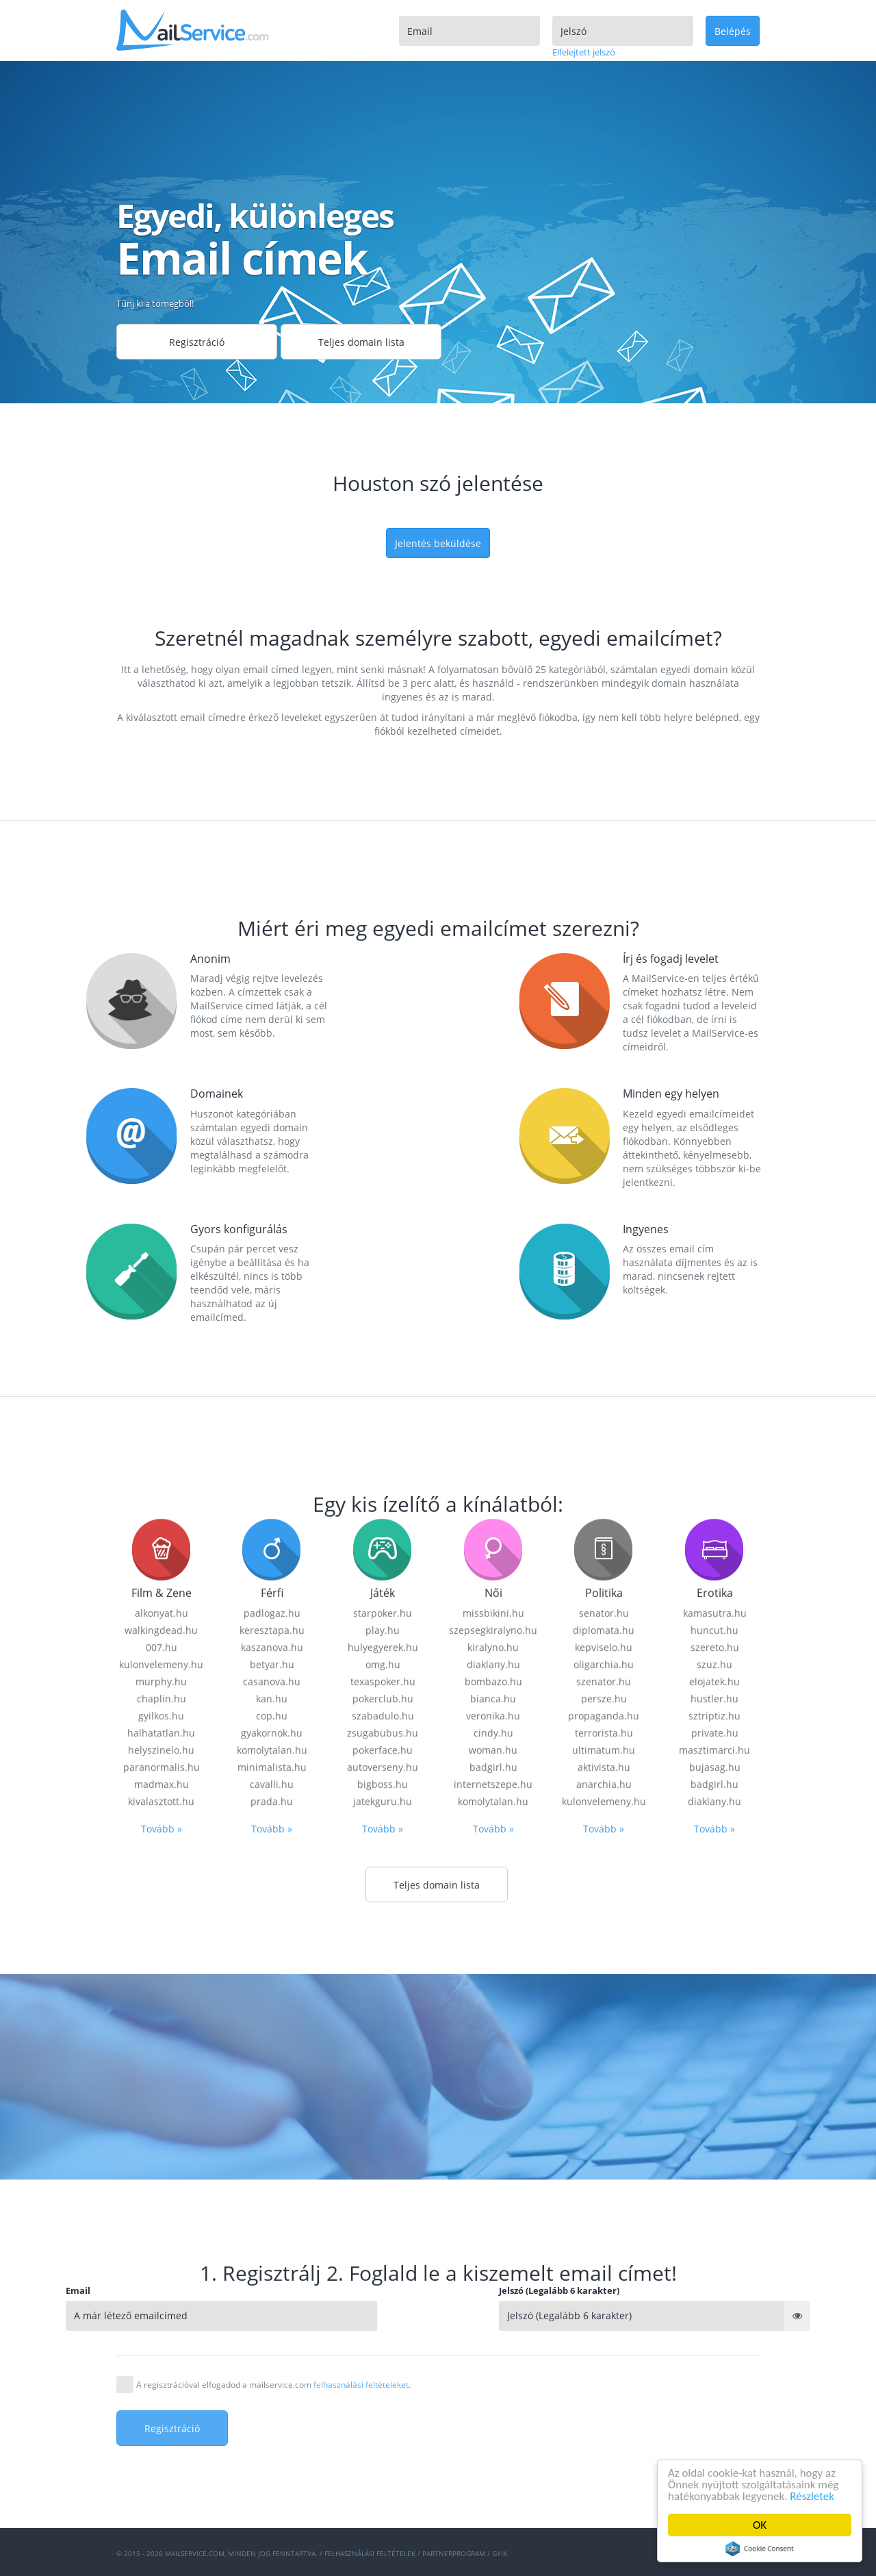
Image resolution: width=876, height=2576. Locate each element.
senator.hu (604, 2299)
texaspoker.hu (382, 2368)
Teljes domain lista (361, 342)
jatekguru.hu (382, 2488)
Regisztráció (196, 342)
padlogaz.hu (272, 2299)
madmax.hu (161, 2470)
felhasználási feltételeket (361, 2384)
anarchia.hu (604, 2470)
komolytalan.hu (493, 2488)
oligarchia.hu (604, 2351)
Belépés (732, 31)
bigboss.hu (382, 2470)
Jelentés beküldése (438, 543)
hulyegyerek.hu (383, 2333)
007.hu (161, 2333)
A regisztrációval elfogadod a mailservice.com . (273, 2384)
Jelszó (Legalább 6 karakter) (717, 2290)
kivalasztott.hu (161, 2488)
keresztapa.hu (272, 2316)
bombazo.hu (493, 2368)
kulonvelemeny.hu (161, 2351)
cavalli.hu (272, 2470)
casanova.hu (271, 2368)
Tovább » (161, 2515)
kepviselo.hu (603, 2333)
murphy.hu (161, 2368)
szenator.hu (603, 2368)
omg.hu (382, 2351)
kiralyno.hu (493, 2333)
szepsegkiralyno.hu (493, 2316)
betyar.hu (272, 2351)
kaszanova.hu (272, 2333)
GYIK (499, 2553)
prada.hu (271, 2488)
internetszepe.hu (493, 2470)
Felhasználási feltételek (369, 2553)
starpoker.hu (382, 2299)
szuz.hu (714, 2351)
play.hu (382, 2316)
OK (759, 2525)
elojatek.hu (714, 2368)
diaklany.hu (493, 2351)
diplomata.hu (603, 2316)
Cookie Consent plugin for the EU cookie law (759, 2548)
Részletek (812, 2496)
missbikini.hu (493, 2299)
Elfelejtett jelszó (583, 52)
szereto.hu (715, 2333)
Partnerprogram (453, 2553)
